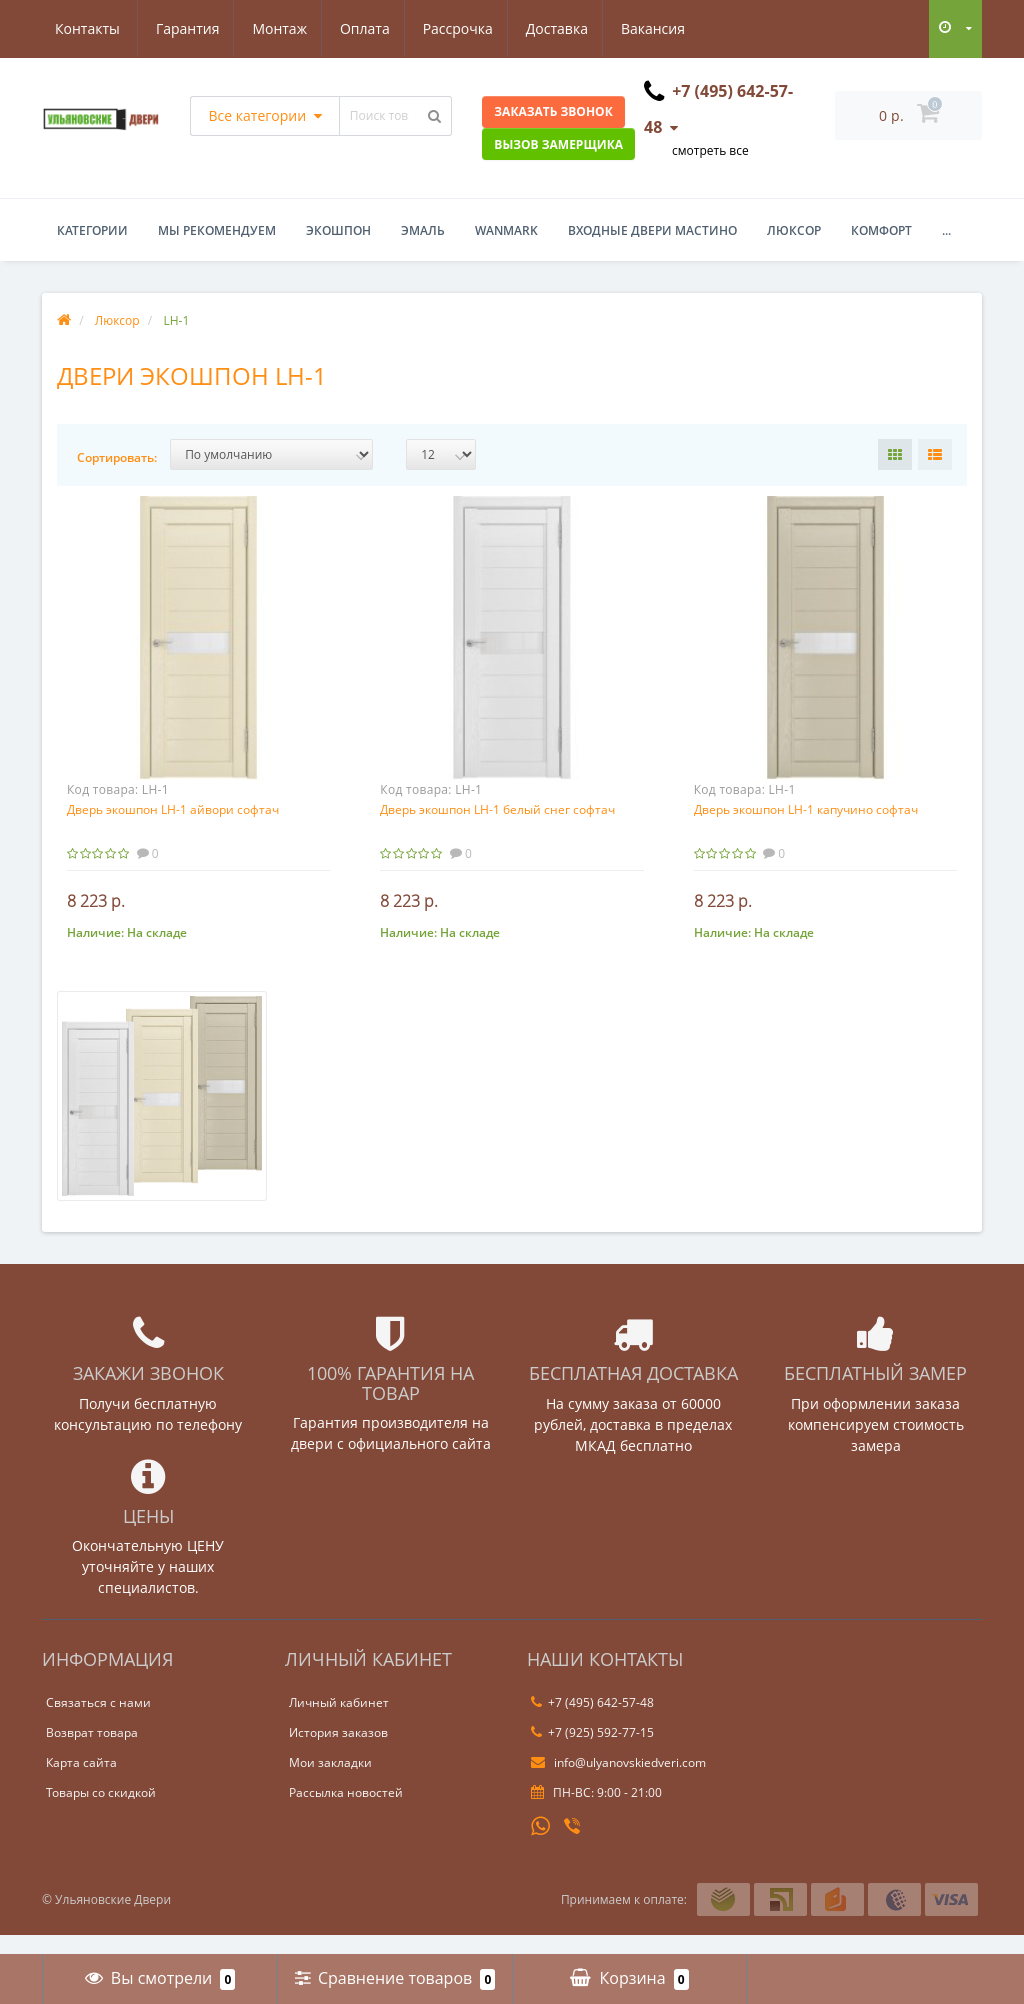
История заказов (338, 1752)
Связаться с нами (98, 1722)
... (946, 230)
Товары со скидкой (101, 1812)
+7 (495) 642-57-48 (592, 1722)
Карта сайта (81, 1782)
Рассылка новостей (346, 1812)
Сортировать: (117, 457)
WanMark (506, 230)
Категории (92, 230)
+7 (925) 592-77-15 (592, 1752)
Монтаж (182, 28)
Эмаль (423, 230)
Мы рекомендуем (217, 230)
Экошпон (338, 230)
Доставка (468, 28)
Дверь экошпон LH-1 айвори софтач (173, 809)
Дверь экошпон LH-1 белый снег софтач (497, 809)
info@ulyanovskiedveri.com (618, 1782)
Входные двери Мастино (652, 230)
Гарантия (87, 28)
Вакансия (568, 28)
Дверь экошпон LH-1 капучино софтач (806, 809)
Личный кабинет (339, 1722)
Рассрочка (366, 28)
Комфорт (881, 230)
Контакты (668, 28)
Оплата (270, 28)
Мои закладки (330, 1782)
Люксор (794, 230)
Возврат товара (92, 1752)
